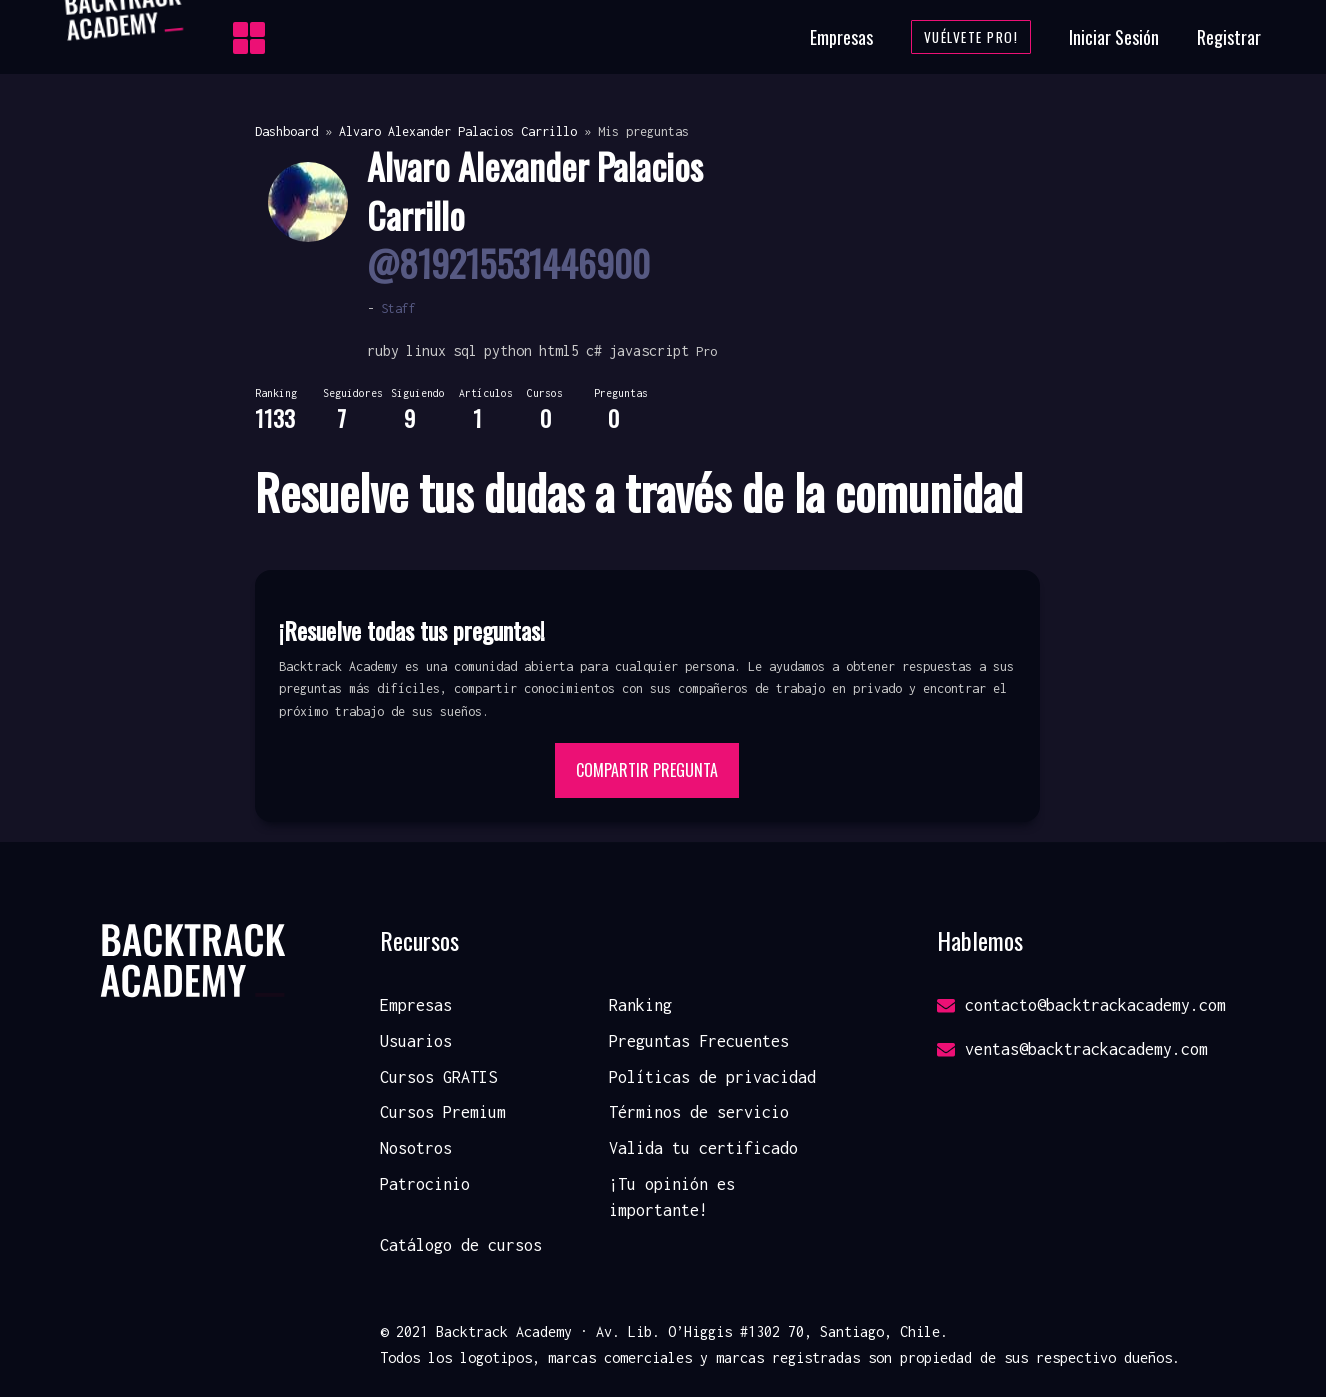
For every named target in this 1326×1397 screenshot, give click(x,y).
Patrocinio (425, 1184)
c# (594, 350)
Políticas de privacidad (712, 1077)
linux (426, 350)
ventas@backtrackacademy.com (1072, 1049)
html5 (559, 350)
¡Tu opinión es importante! (672, 1197)
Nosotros (416, 1148)
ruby (383, 350)
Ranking (640, 1005)
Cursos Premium (443, 1112)
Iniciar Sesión (1114, 37)
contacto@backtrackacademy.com (1081, 1005)
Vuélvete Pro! (971, 37)
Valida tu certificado (703, 1148)
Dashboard (286, 131)
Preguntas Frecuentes (699, 1041)
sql (465, 350)
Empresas (841, 37)
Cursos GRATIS (438, 1077)
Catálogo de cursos (461, 1245)
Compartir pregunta (647, 770)
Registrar (1229, 37)
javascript (649, 350)
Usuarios (416, 1041)
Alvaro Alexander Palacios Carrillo (458, 131)
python (508, 350)
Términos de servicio (699, 1112)
